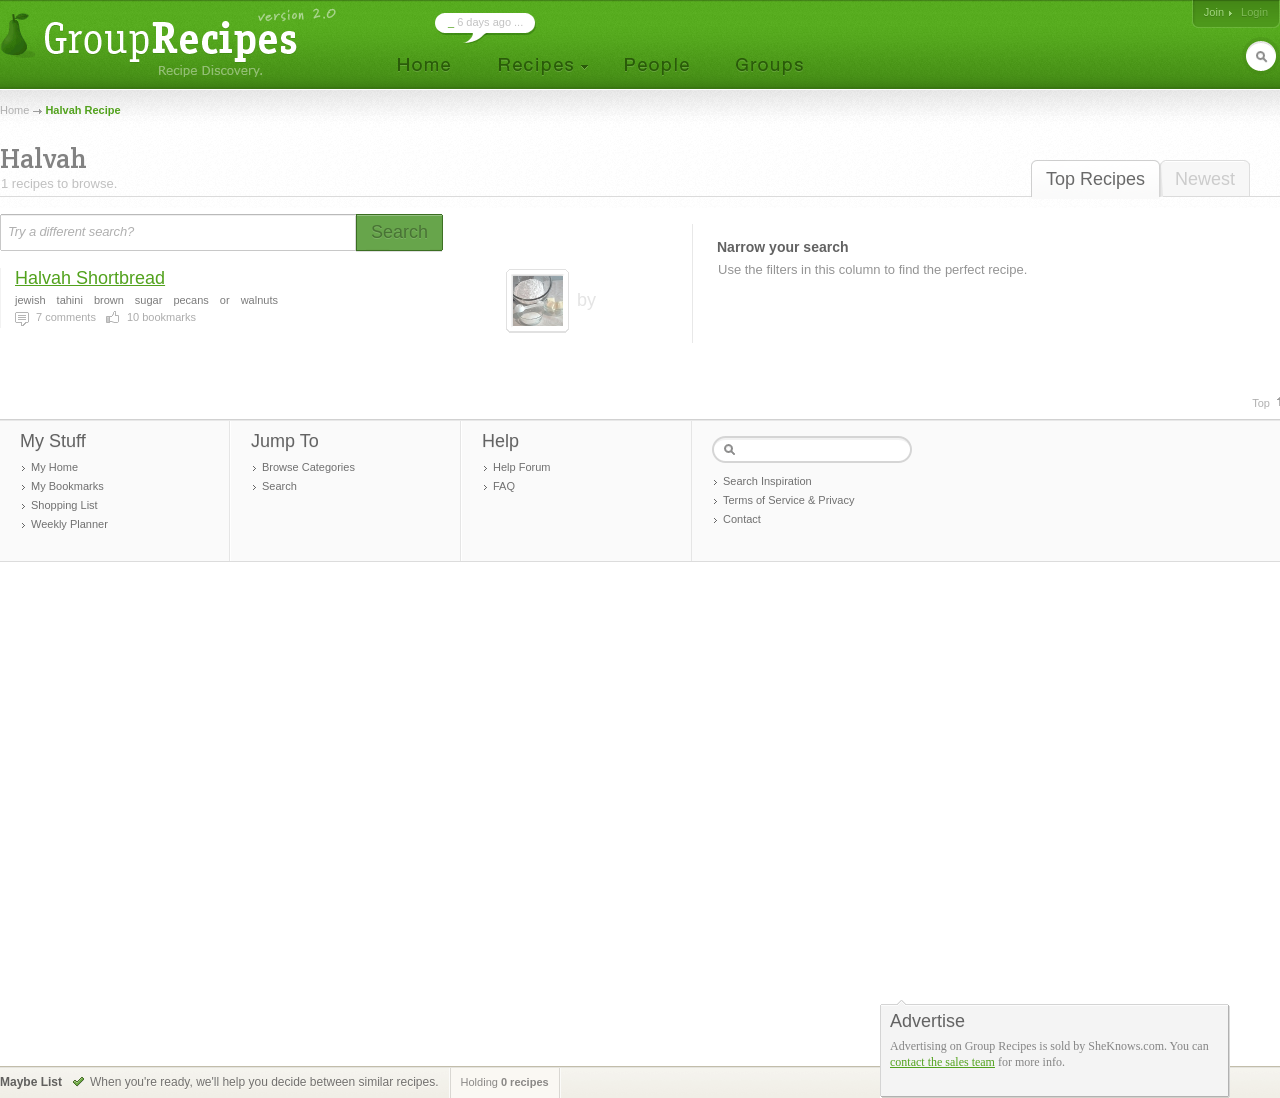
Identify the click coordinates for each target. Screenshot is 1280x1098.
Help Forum (521, 467)
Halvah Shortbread (90, 278)
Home (14, 110)
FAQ (504, 486)
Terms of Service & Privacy (788, 500)
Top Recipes (1095, 179)
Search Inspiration (767, 481)
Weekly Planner (69, 524)
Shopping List (64, 505)
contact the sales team (942, 1062)
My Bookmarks (67, 486)
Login (1254, 12)
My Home (54, 467)
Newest (1205, 179)
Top (1261, 403)
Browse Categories (308, 467)
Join (1214, 12)
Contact (742, 519)
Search (279, 486)
